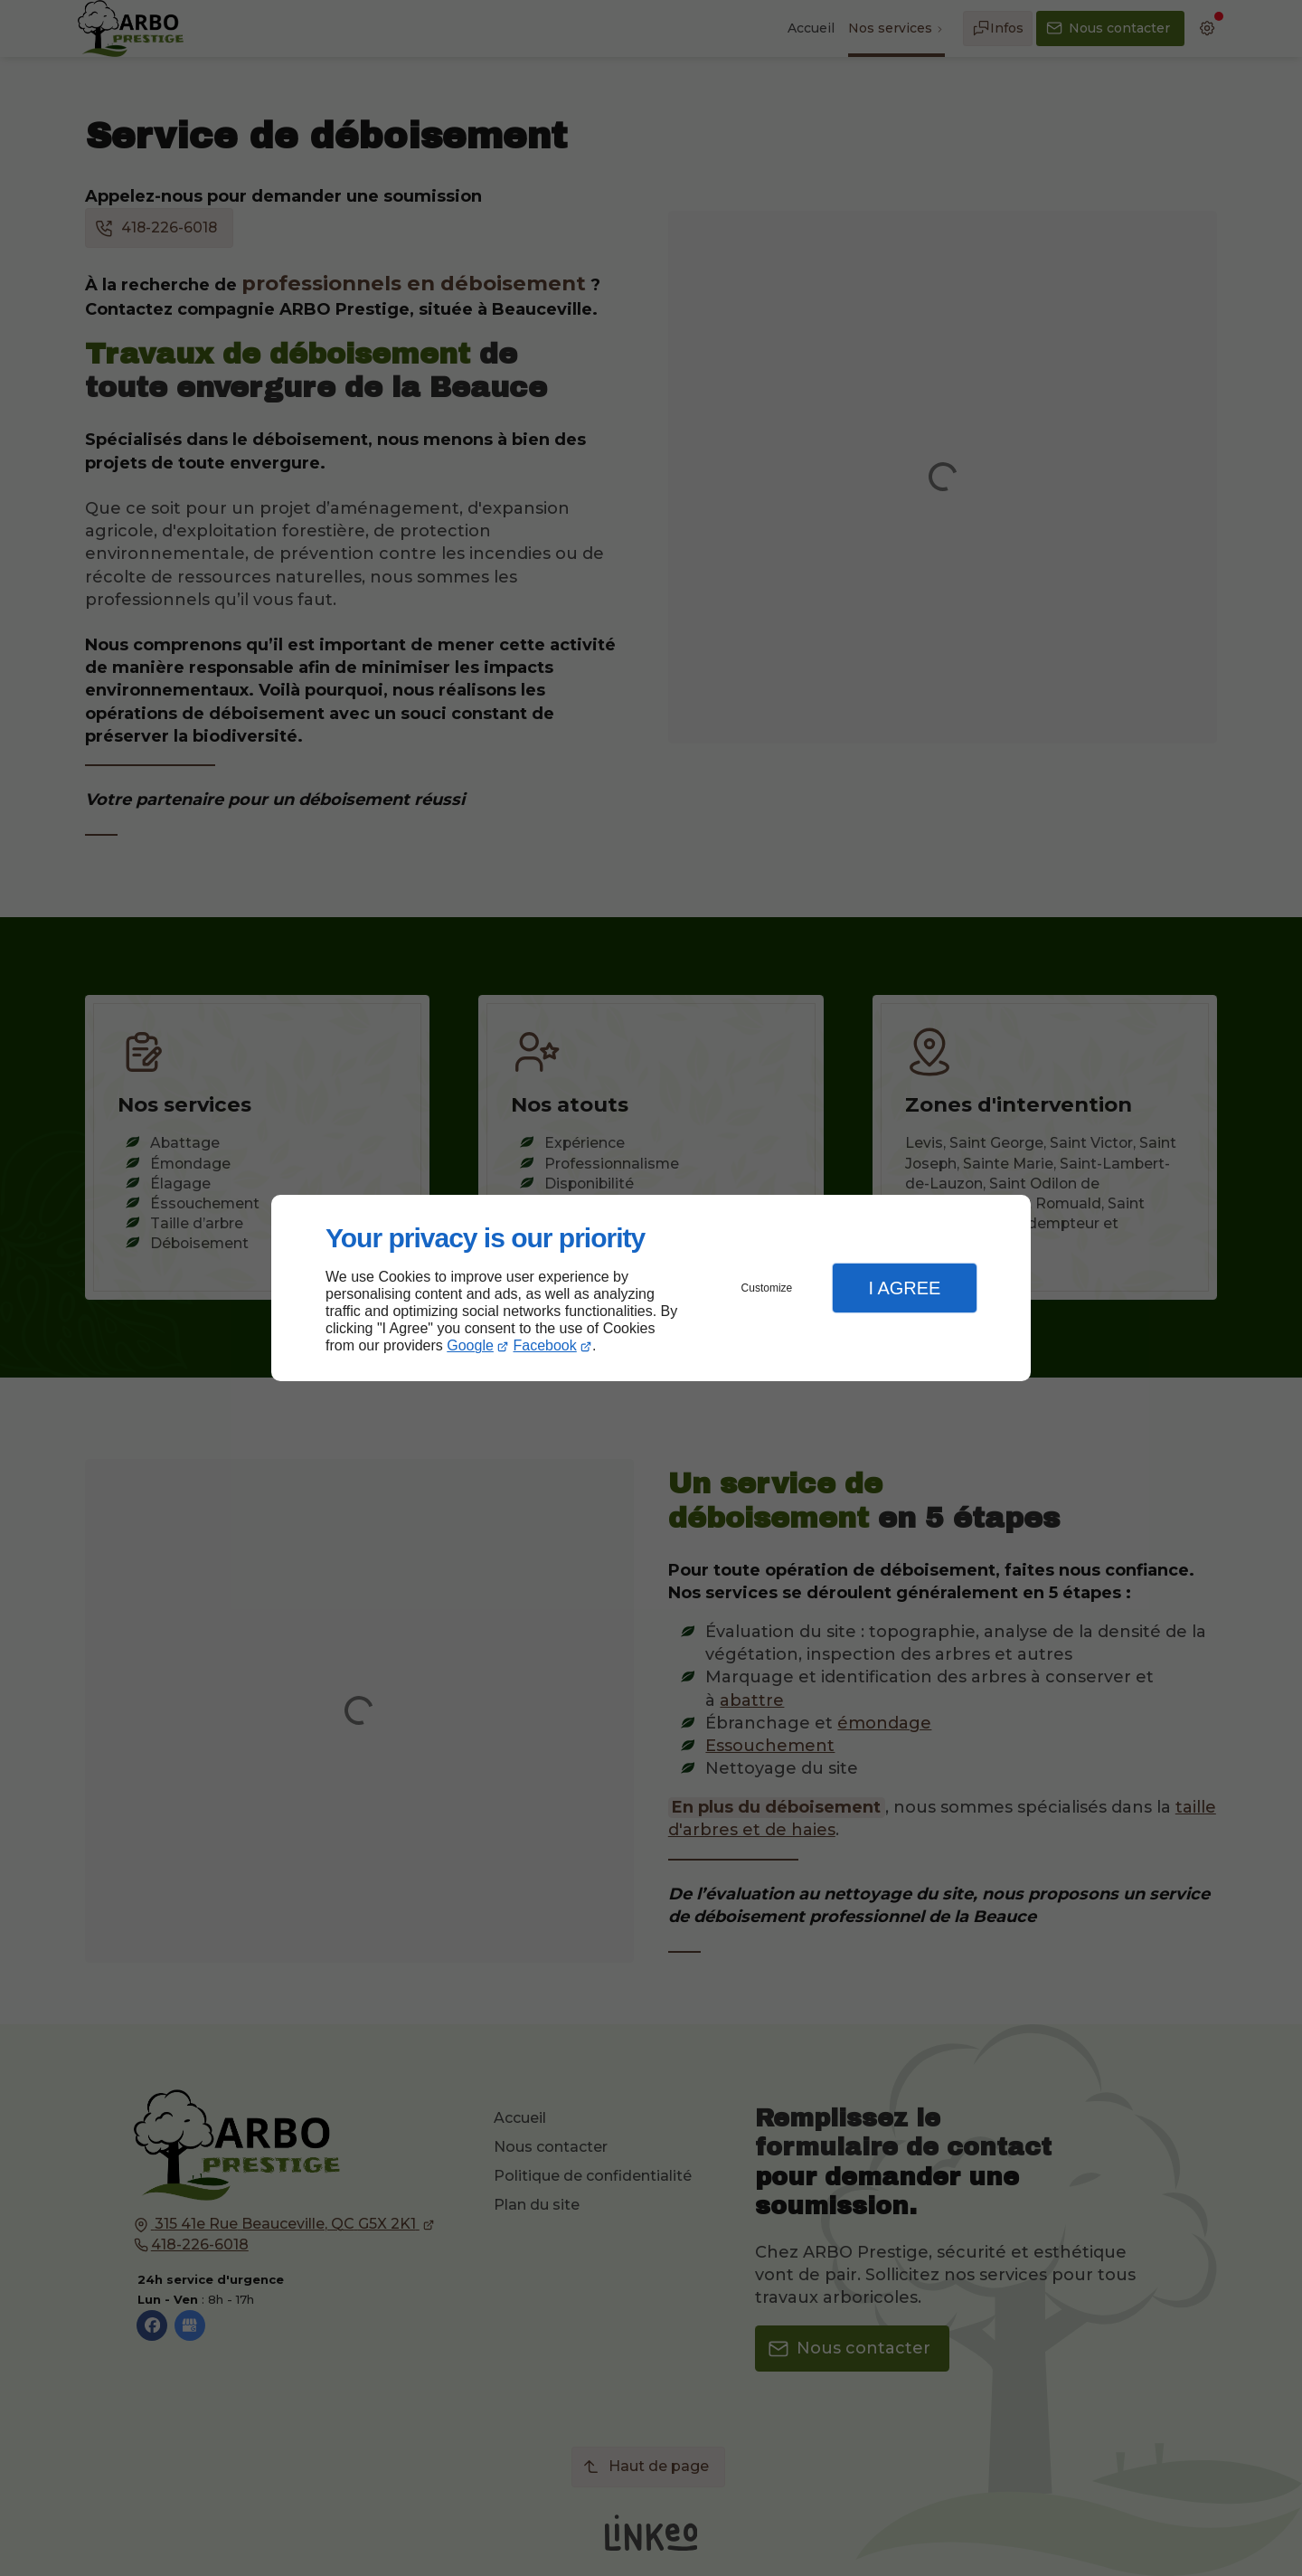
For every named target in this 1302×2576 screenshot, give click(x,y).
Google (470, 1345)
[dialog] (651, 1288)
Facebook (545, 1345)
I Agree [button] (904, 1288)
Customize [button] (767, 1288)
